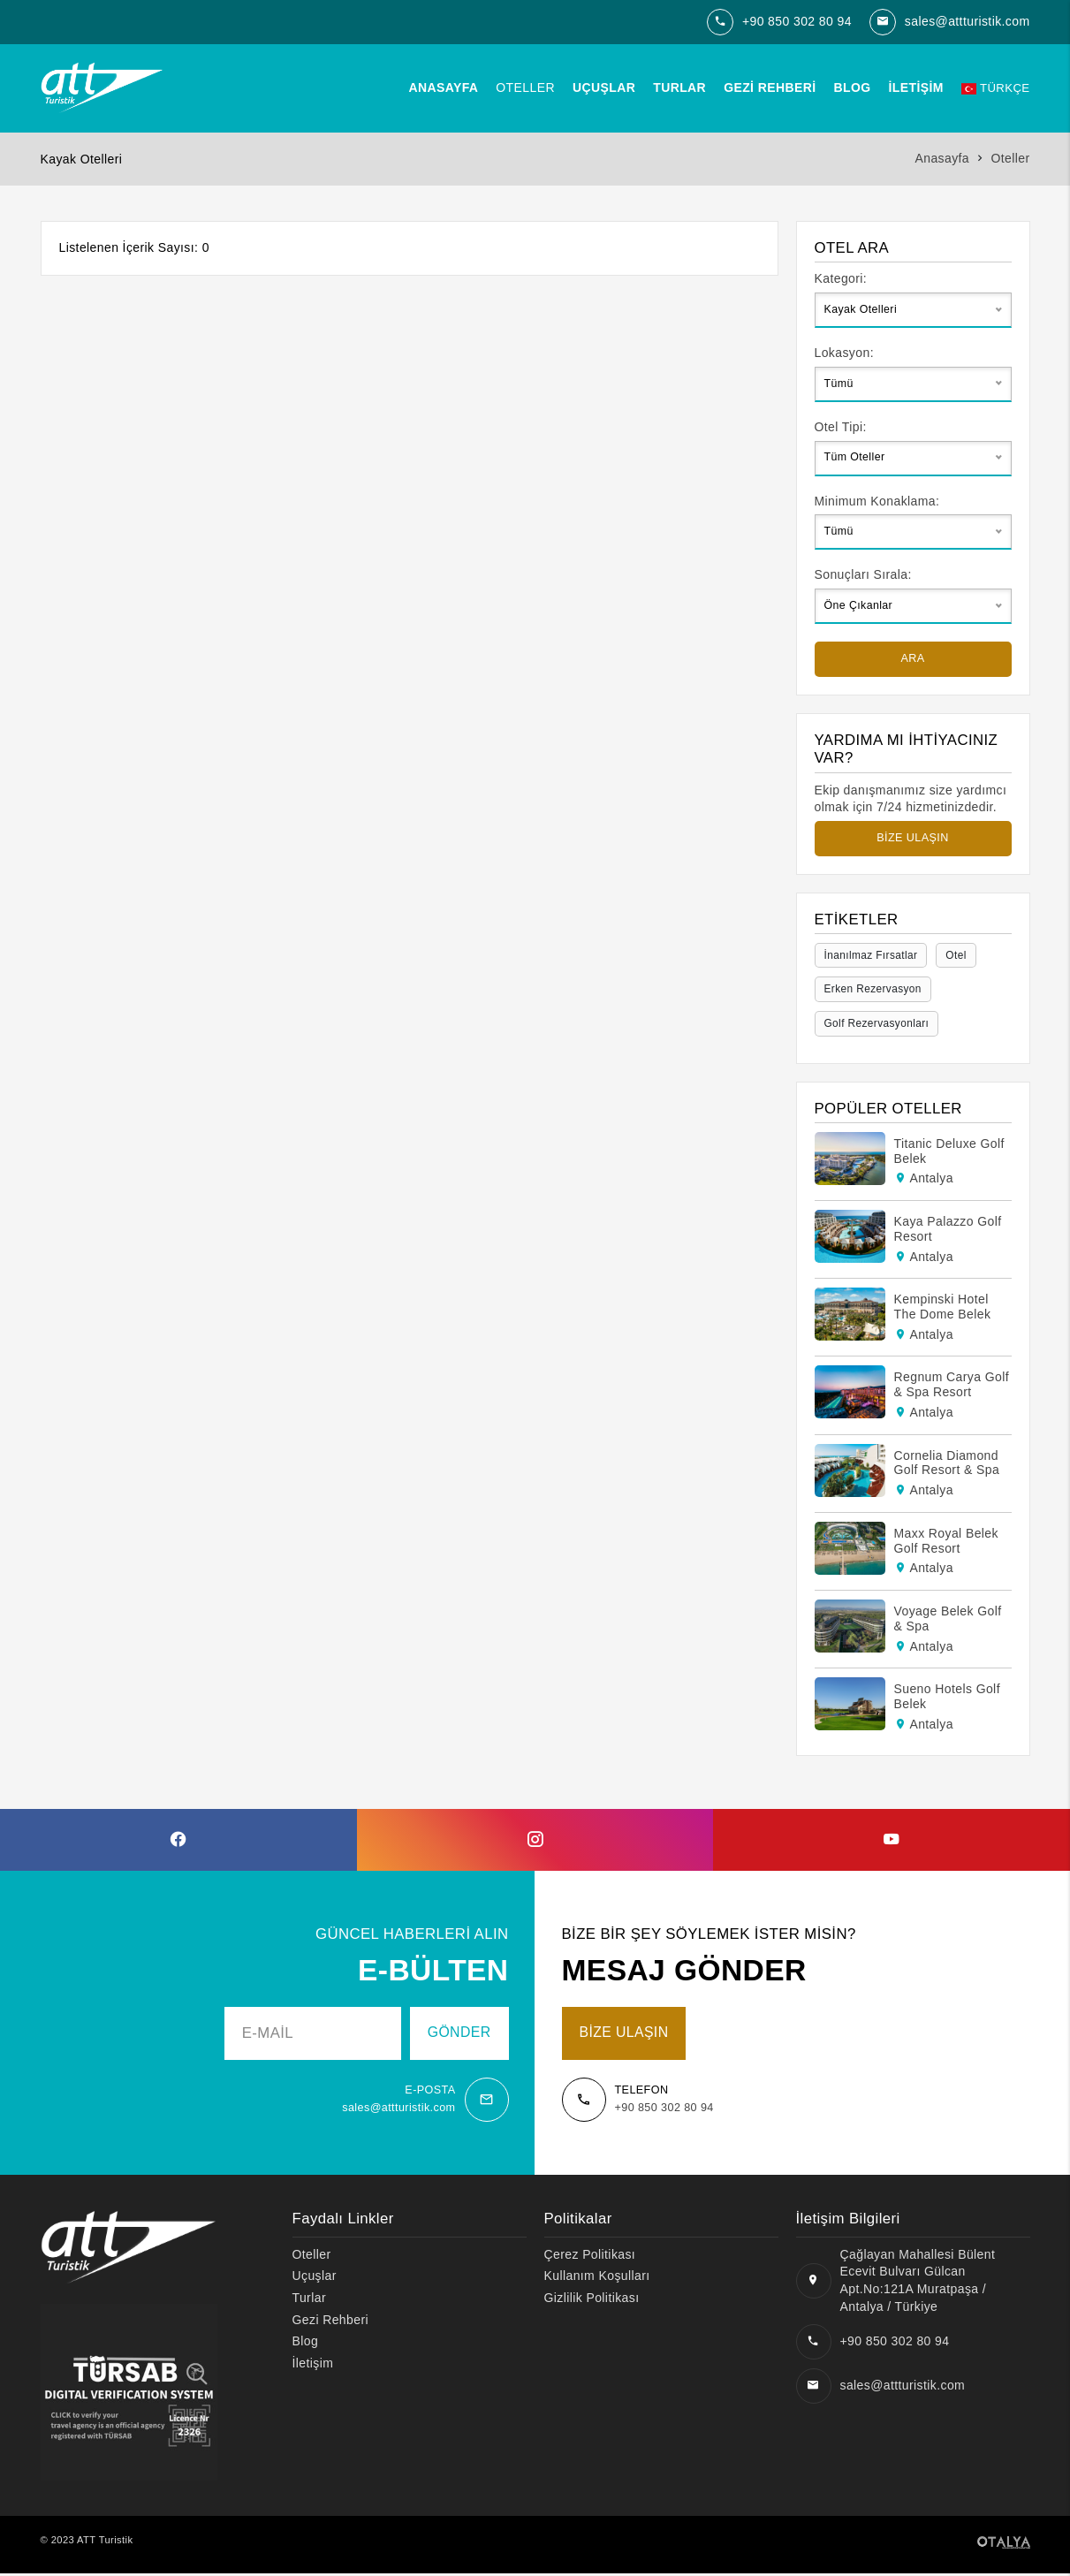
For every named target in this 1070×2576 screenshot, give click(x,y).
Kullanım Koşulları (597, 2278)
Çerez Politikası (590, 2257)
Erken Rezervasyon (876, 990)
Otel (962, 955)
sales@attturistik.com (967, 21)
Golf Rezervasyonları (880, 1025)
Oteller (521, 87)
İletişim (911, 87)
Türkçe (993, 87)
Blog (848, 87)
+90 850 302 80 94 (797, 21)
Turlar (675, 87)
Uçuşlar (599, 87)
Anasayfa (439, 87)
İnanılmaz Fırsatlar (873, 955)
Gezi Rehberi (766, 87)
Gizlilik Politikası (592, 2300)
